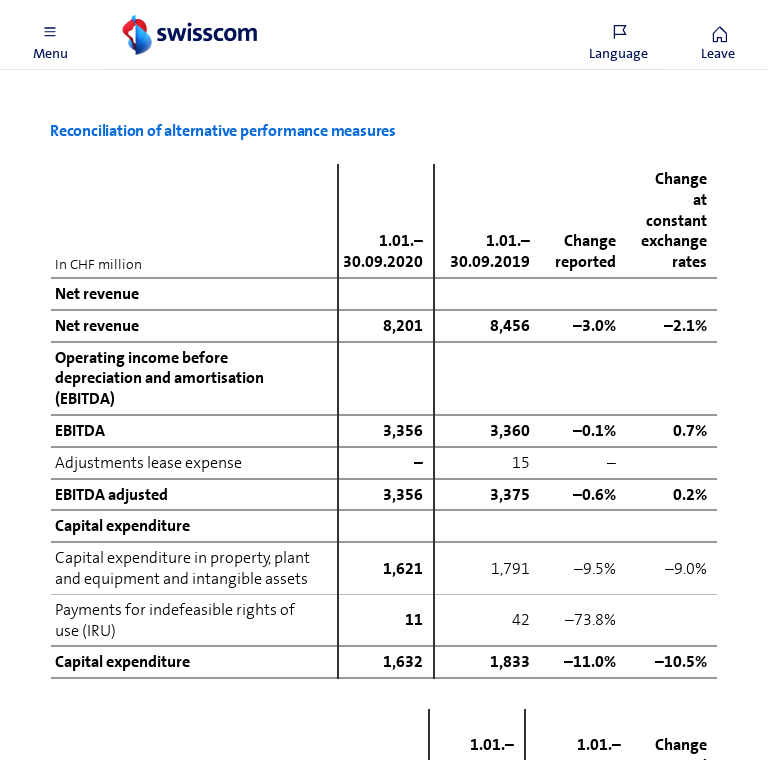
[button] (50, 35)
